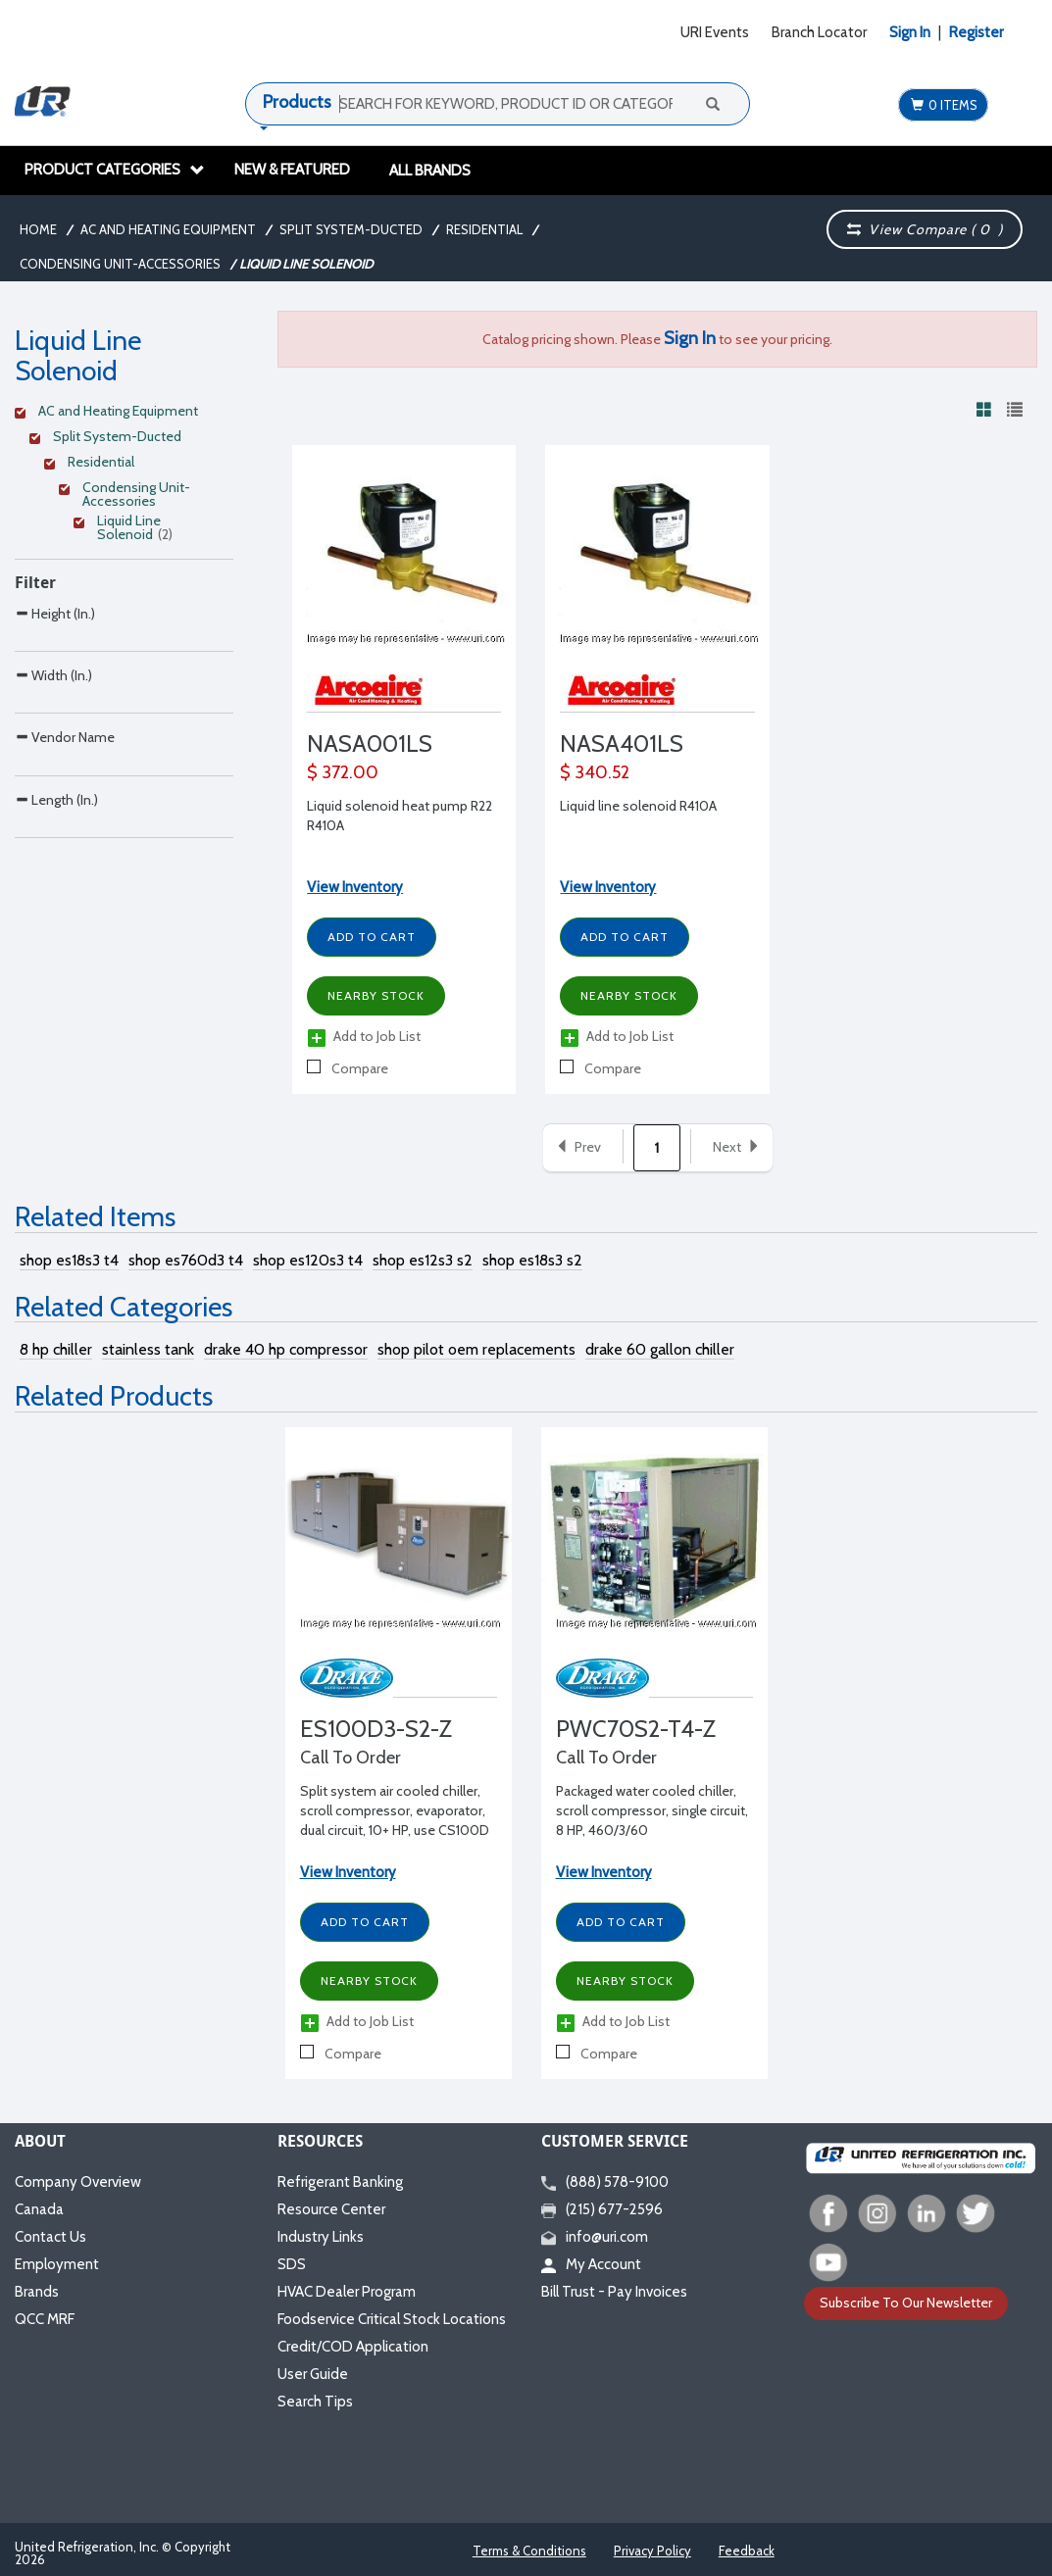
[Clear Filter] (121, 413)
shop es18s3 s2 (532, 1260)
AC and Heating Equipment (168, 229)
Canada (39, 2209)
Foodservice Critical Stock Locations (391, 2319)
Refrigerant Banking (340, 2182)
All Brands (430, 170)
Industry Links (320, 2237)
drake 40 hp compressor (286, 1349)
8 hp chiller (56, 1349)
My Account (591, 2264)
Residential (484, 229)
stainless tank (148, 1349)
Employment (57, 2264)
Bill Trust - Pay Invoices (614, 2292)
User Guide (312, 2374)
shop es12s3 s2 (423, 1260)
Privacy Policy (652, 2550)
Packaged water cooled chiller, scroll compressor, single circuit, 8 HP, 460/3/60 (652, 1810)
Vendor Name (65, 819)
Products (297, 102)
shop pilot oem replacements (476, 1349)
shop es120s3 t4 (308, 1260)
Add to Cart (371, 936)
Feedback (747, 2550)
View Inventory (355, 887)
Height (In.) (55, 613)
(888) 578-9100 (605, 2182)
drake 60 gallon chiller (659, 1349)
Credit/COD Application (352, 2346)
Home (38, 229)
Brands (37, 2292)
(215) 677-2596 (602, 2209)
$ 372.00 (342, 772)
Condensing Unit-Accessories (120, 264)
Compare (347, 1068)
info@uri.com (594, 2237)
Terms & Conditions (529, 2550)
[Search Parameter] (124, 656)
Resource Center (331, 2209)
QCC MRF (45, 2319)
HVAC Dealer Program (346, 2292)
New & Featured (292, 169)
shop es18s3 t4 (69, 1260)
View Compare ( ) (924, 229)
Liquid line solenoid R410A (638, 806)
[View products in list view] (1015, 409)
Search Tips (315, 2401)
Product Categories (115, 169)
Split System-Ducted (351, 229)
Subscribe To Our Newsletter (906, 2302)
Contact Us (50, 2237)
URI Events (714, 32)
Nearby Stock (376, 995)
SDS (291, 2264)
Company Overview (78, 2182)
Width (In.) (53, 716)
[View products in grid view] (984, 409)
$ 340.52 (594, 772)
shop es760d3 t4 (185, 1260)
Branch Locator (819, 32)
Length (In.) (56, 923)
